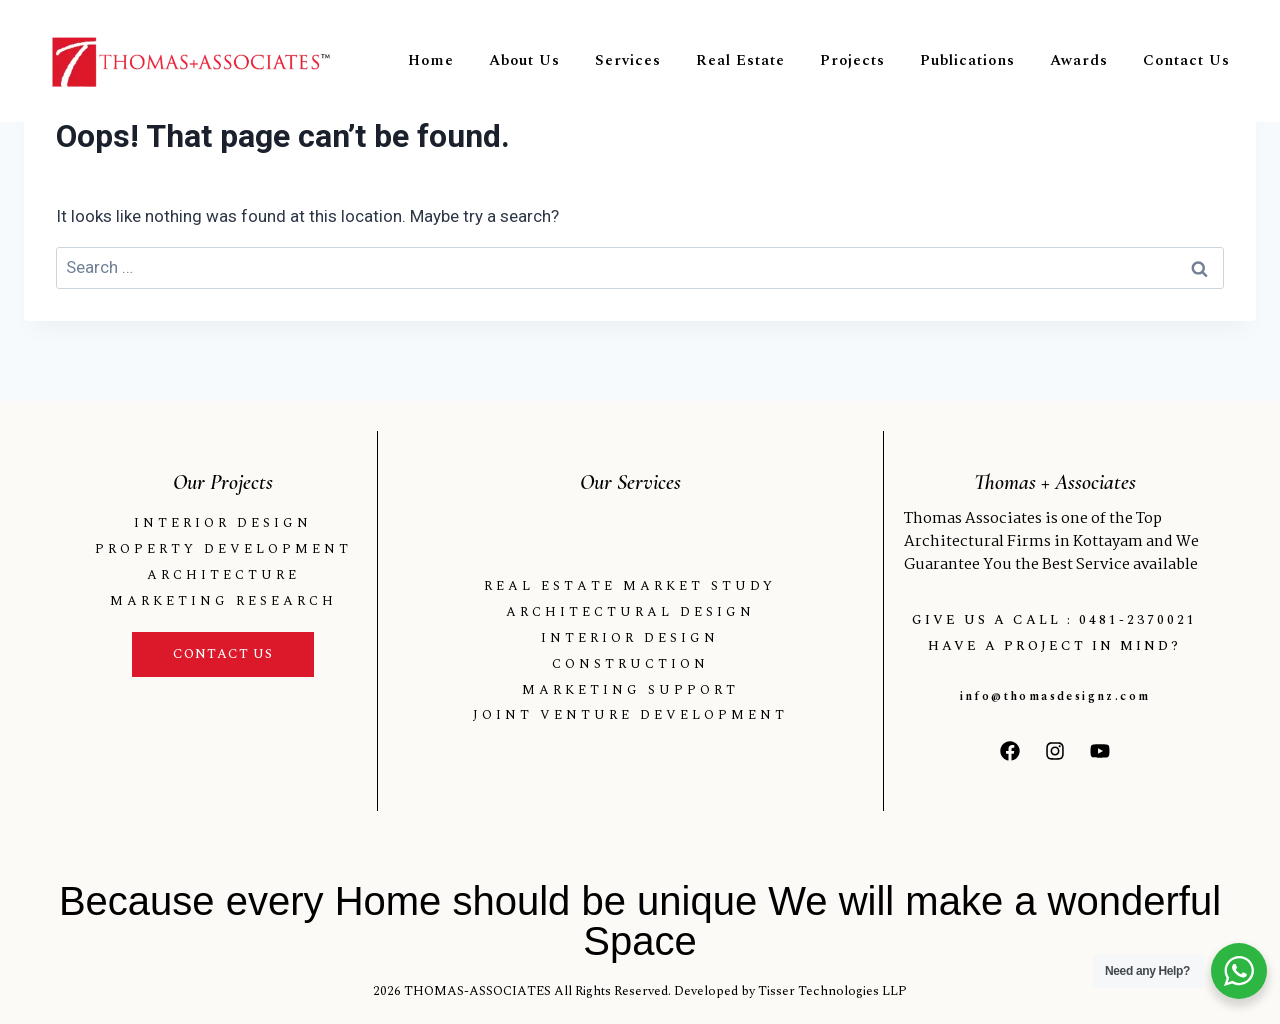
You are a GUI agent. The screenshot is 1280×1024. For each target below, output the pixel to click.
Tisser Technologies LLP (832, 991)
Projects (852, 60)
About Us (524, 60)
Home (431, 60)
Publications (967, 60)
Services (628, 60)
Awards (1079, 60)
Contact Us (1186, 60)
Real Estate (740, 60)
